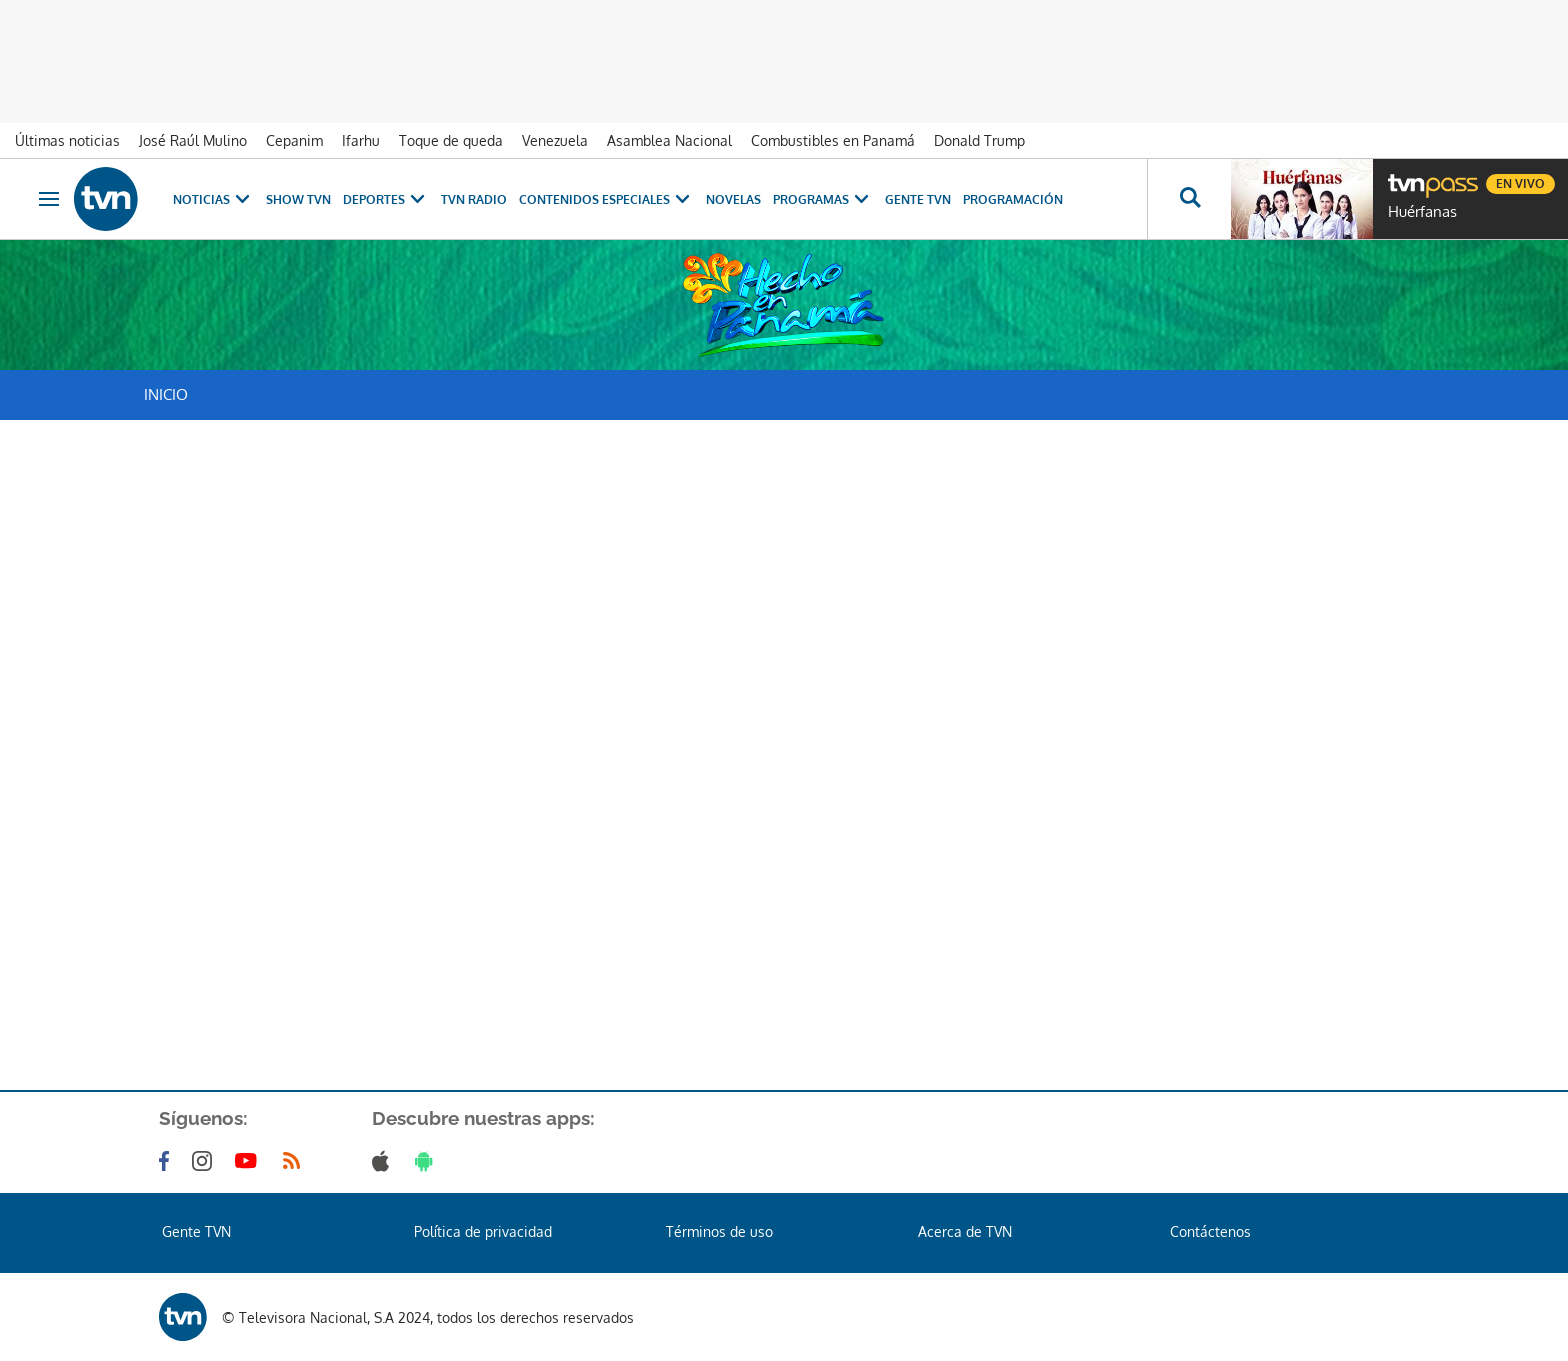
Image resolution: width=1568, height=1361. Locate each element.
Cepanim (294, 140)
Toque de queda (451, 140)
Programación (1013, 199)
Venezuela (555, 140)
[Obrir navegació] (49, 199)
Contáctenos (1210, 1231)
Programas (823, 199)
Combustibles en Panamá (833, 140)
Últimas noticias (67, 140)
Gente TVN (918, 199)
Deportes (386, 199)
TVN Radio (474, 199)
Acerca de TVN (965, 1231)
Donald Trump (979, 140)
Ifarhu (361, 140)
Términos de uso (719, 1231)
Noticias (213, 199)
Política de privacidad (483, 1231)
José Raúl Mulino (193, 140)
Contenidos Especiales (606, 199)
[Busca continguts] (1189, 199)
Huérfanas (1422, 212)
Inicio (166, 394)
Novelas (733, 199)
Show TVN (298, 199)
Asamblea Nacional (669, 140)
